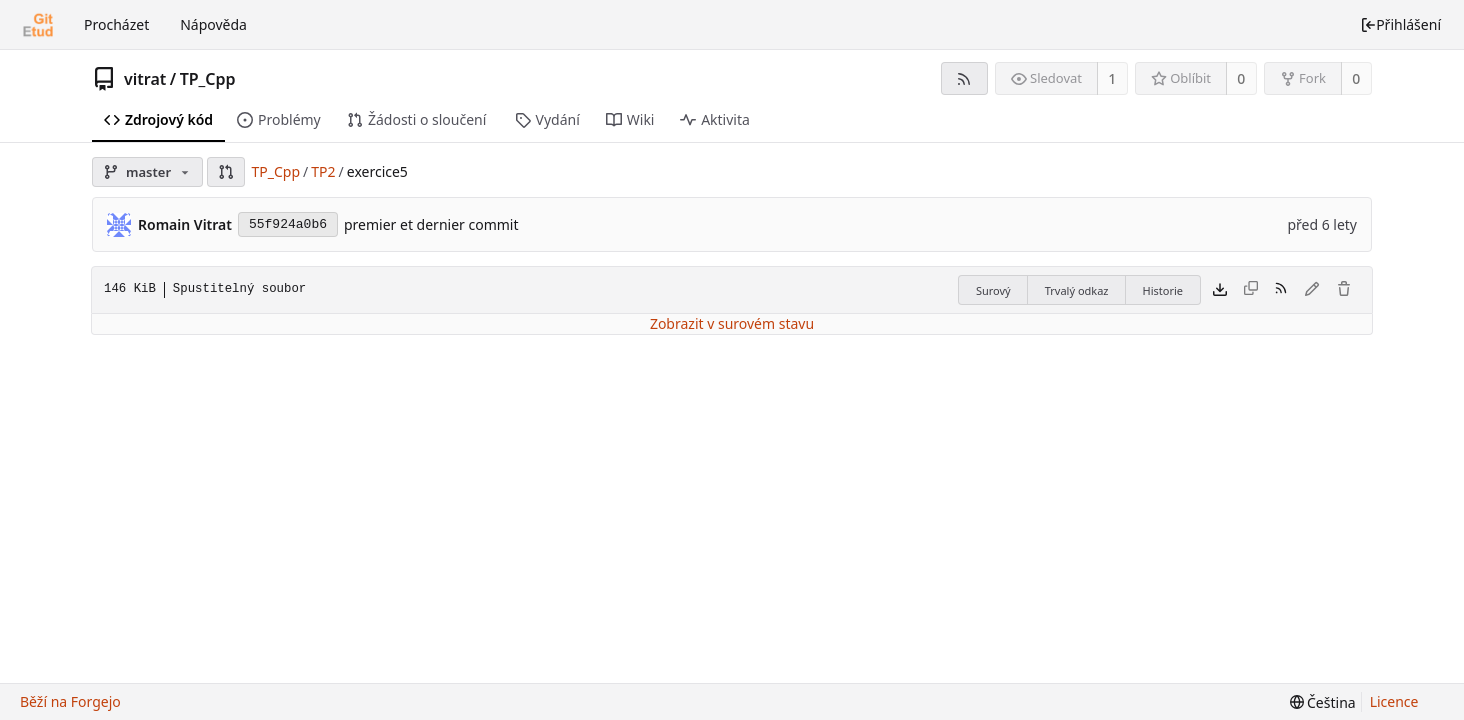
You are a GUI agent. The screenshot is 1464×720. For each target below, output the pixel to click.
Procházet (116, 24)
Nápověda (213, 24)
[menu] (1323, 702)
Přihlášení (1400, 24)
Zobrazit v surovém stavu (732, 323)
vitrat (145, 79)
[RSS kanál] (964, 78)
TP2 (323, 171)
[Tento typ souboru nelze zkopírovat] (1251, 290)
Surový (993, 290)
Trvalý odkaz (1077, 290)
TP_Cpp (208, 79)
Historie (1163, 290)
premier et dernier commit (431, 224)
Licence (1394, 701)
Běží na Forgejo (70, 701)
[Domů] (38, 25)
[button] (226, 172)
